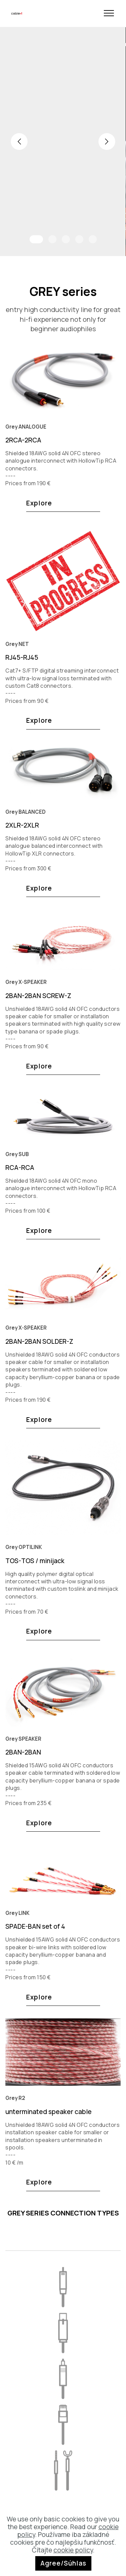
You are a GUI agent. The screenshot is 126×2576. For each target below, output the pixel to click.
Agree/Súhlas (63, 2563)
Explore (39, 505)
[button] (19, 141)
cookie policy (73, 2550)
